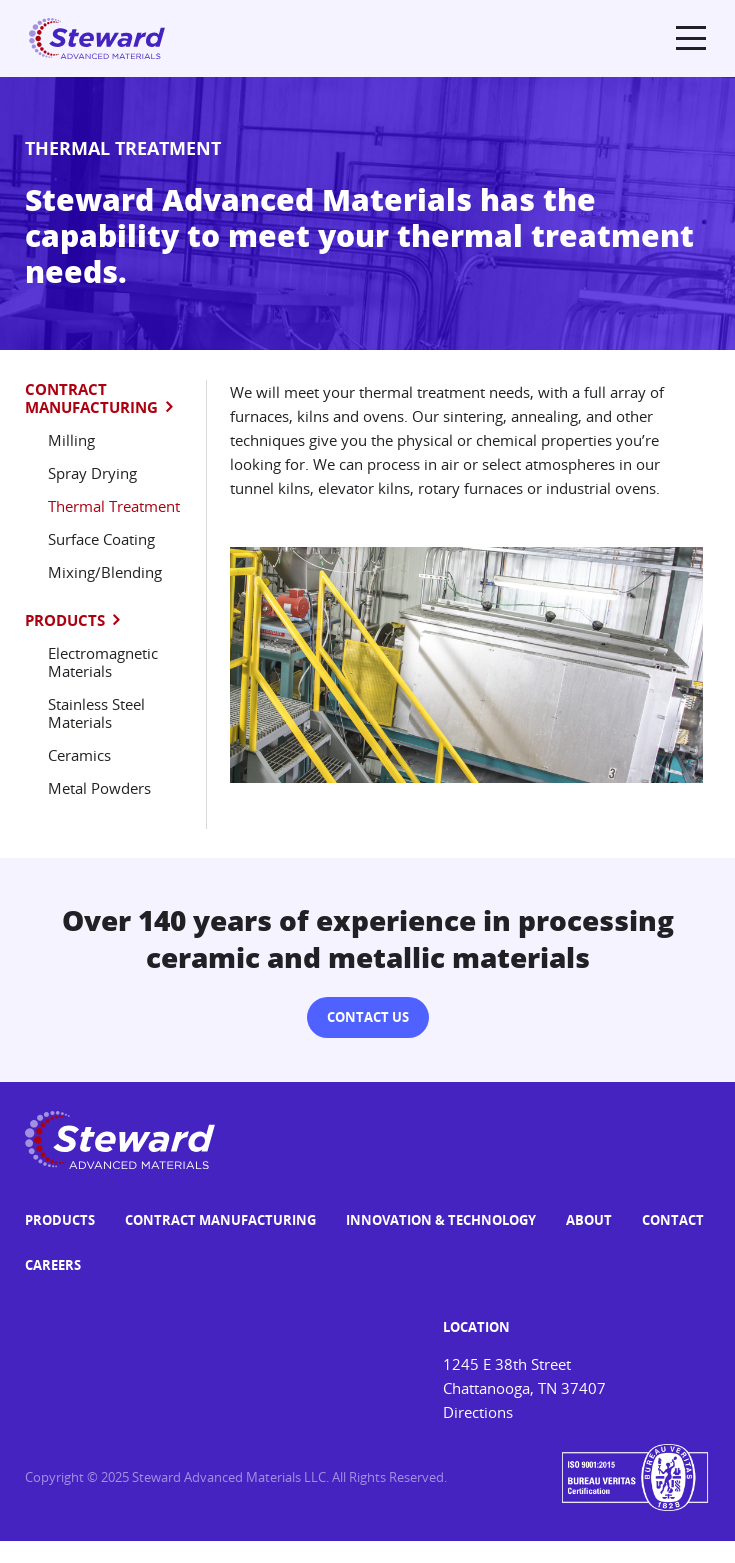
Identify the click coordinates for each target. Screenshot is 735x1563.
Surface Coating (101, 539)
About (589, 1220)
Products (65, 620)
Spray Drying (92, 473)
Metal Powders (99, 788)
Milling (71, 440)
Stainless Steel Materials (96, 713)
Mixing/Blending (105, 572)
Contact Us (368, 1017)
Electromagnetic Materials (103, 662)
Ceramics (79, 755)
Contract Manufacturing (91, 398)
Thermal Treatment (114, 506)
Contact (673, 1220)
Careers (53, 1265)
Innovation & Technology (441, 1220)
